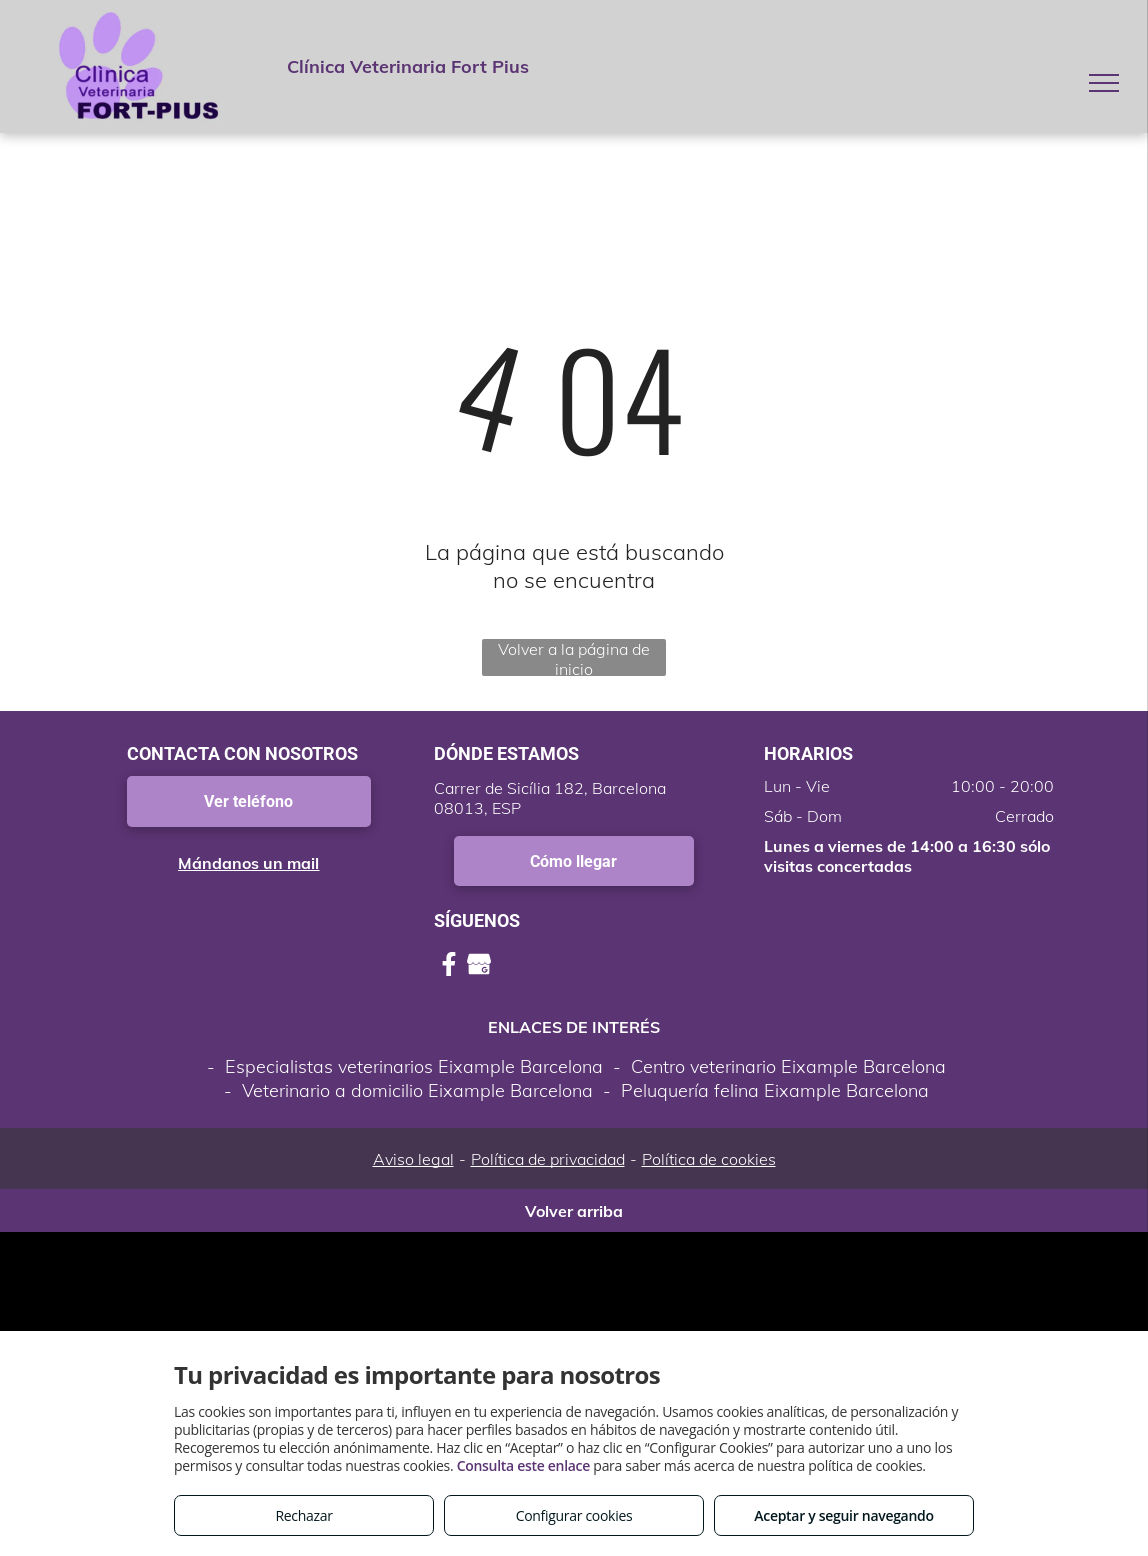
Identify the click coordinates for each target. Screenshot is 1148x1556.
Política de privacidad (548, 1159)
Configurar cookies (574, 1515)
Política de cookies (709, 1159)
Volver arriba (574, 1211)
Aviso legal (413, 1159)
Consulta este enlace (523, 1465)
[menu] (1104, 83)
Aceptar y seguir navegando (843, 1515)
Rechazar (303, 1515)
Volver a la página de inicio (574, 657)
